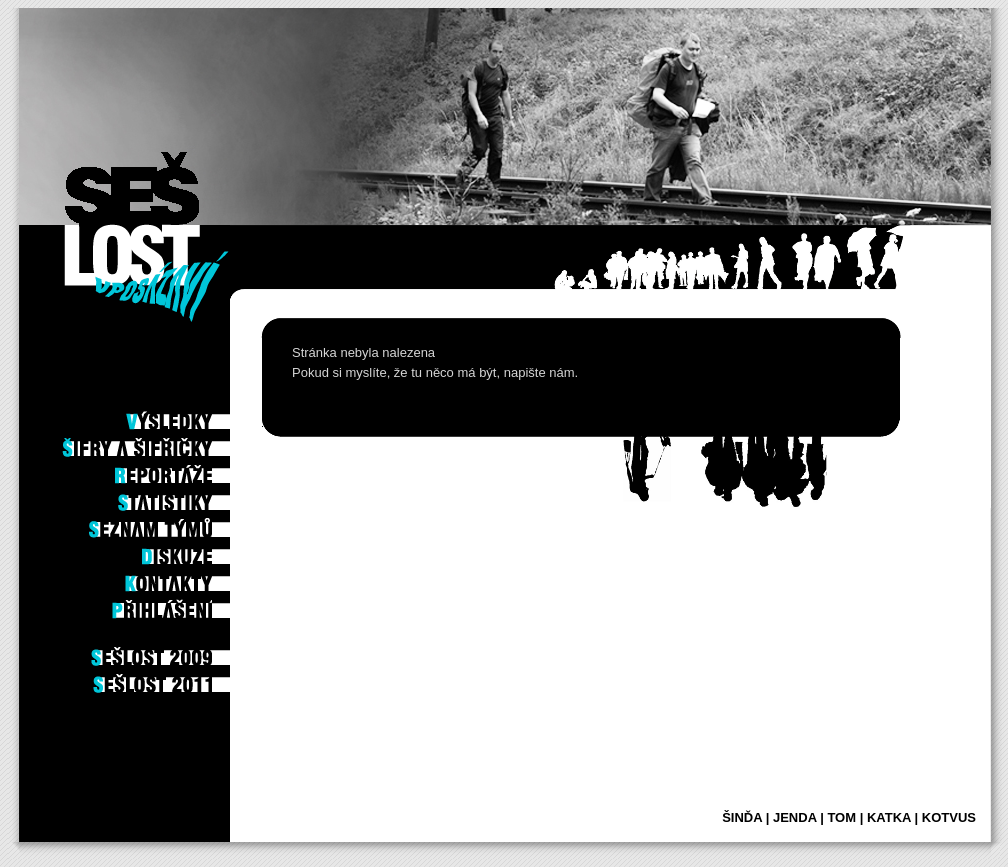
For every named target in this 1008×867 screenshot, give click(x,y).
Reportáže (191, 470)
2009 (206, 652)
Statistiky (193, 497)
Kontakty (194, 578)
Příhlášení (191, 605)
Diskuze (199, 551)
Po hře (202, 389)
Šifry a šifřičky (176, 443)
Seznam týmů (185, 524)
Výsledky (195, 416)
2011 (206, 679)
